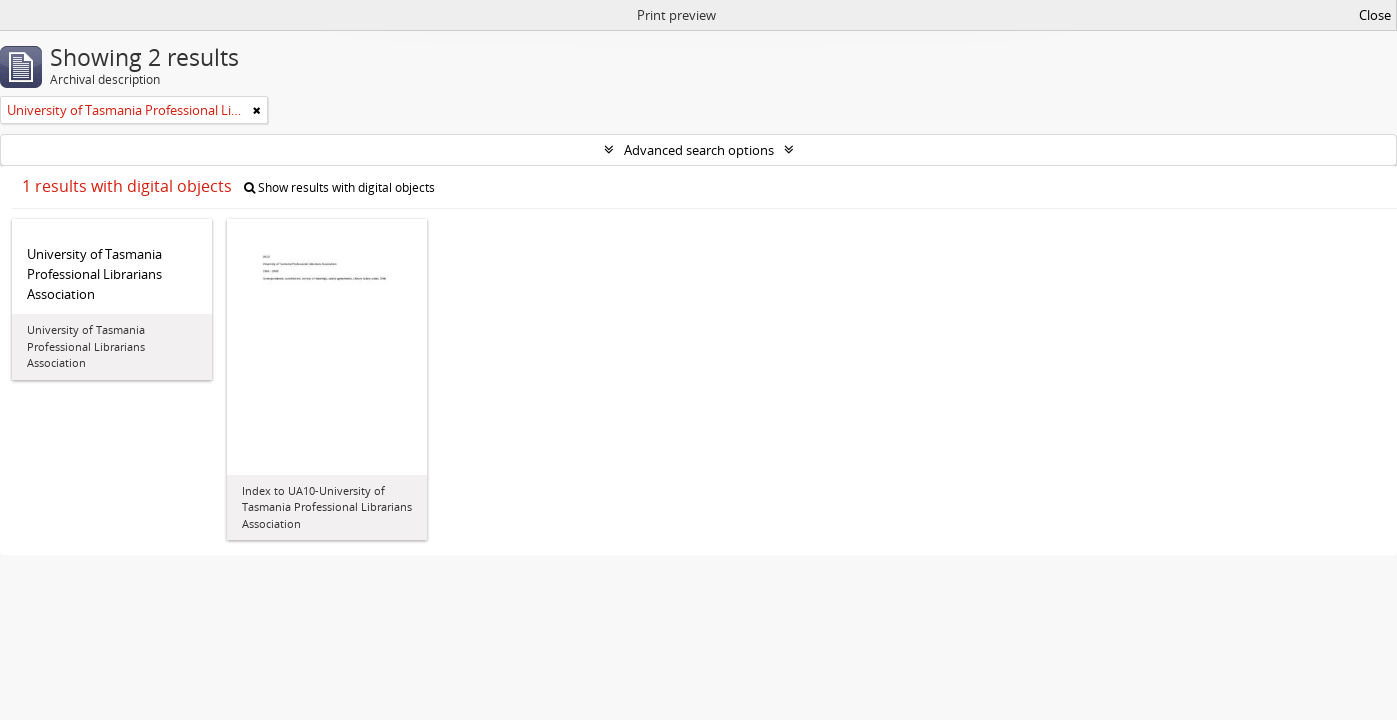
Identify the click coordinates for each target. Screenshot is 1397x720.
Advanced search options (699, 150)
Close (1375, 15)
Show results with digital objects (339, 187)
